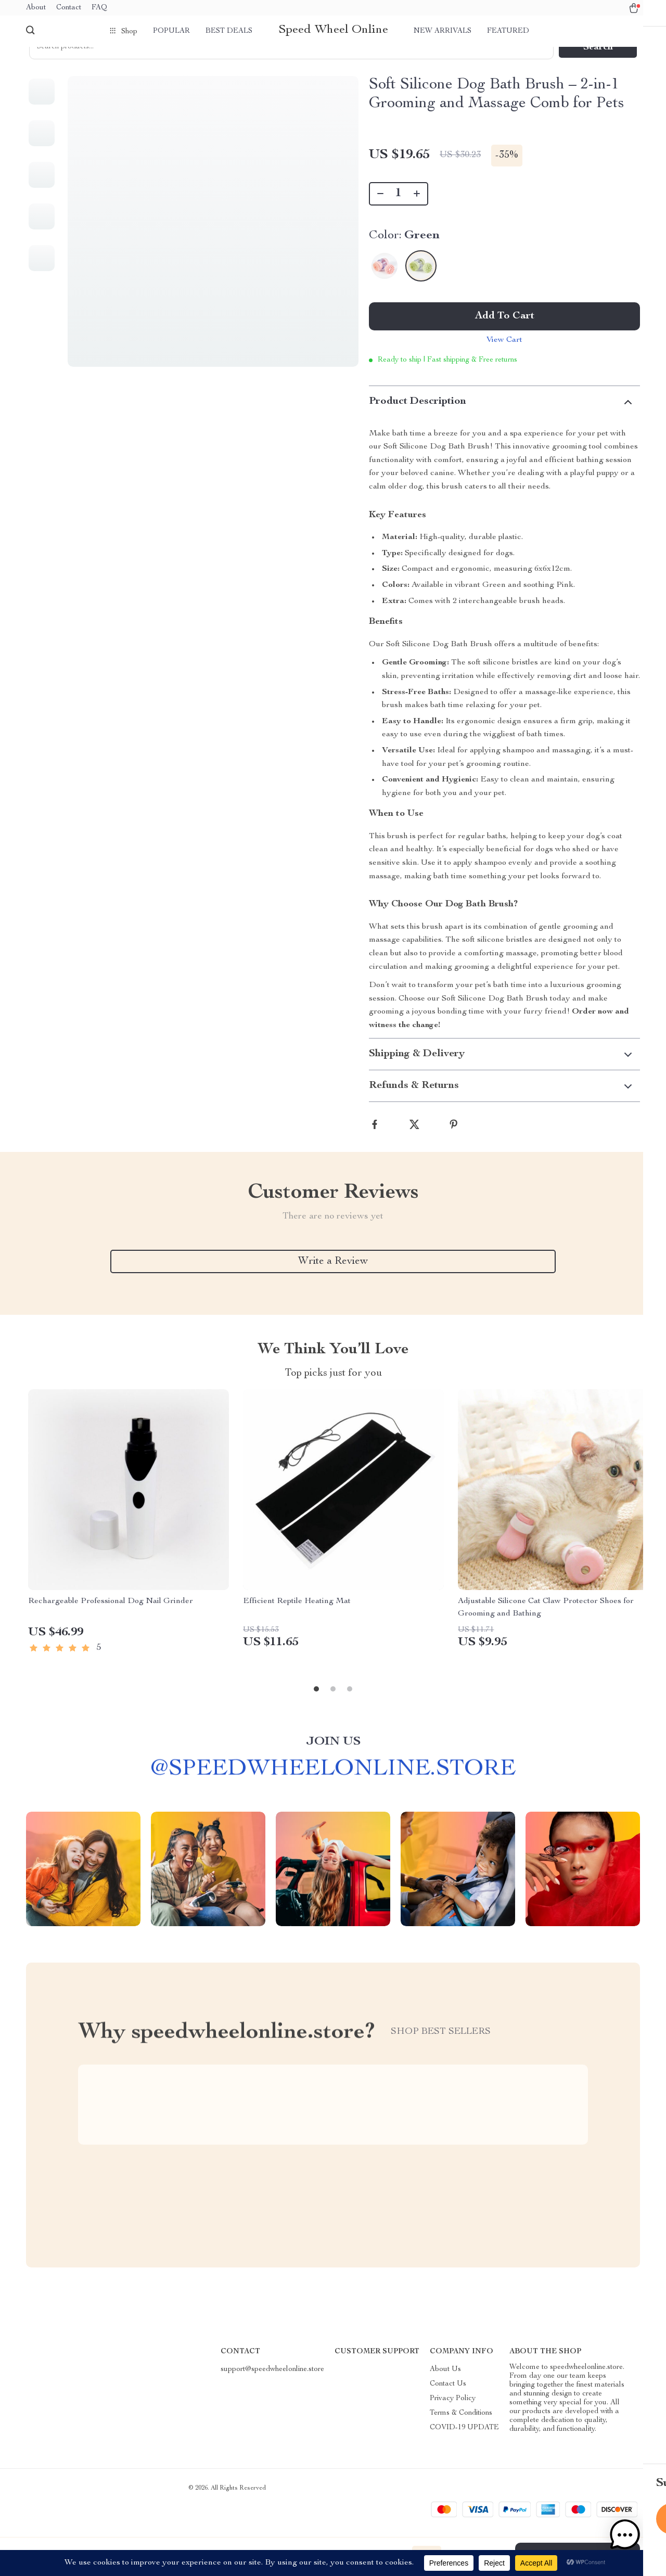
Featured (508, 31)
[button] (633, 2543)
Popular (171, 31)
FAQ (99, 7)
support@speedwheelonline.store (272, 2394)
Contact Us (448, 2408)
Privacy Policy (453, 2423)
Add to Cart (504, 334)
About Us (445, 2394)
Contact (68, 7)
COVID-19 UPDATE (464, 2452)
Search (598, 65)
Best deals (229, 31)
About (36, 7)
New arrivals (442, 31)
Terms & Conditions (461, 2437)
